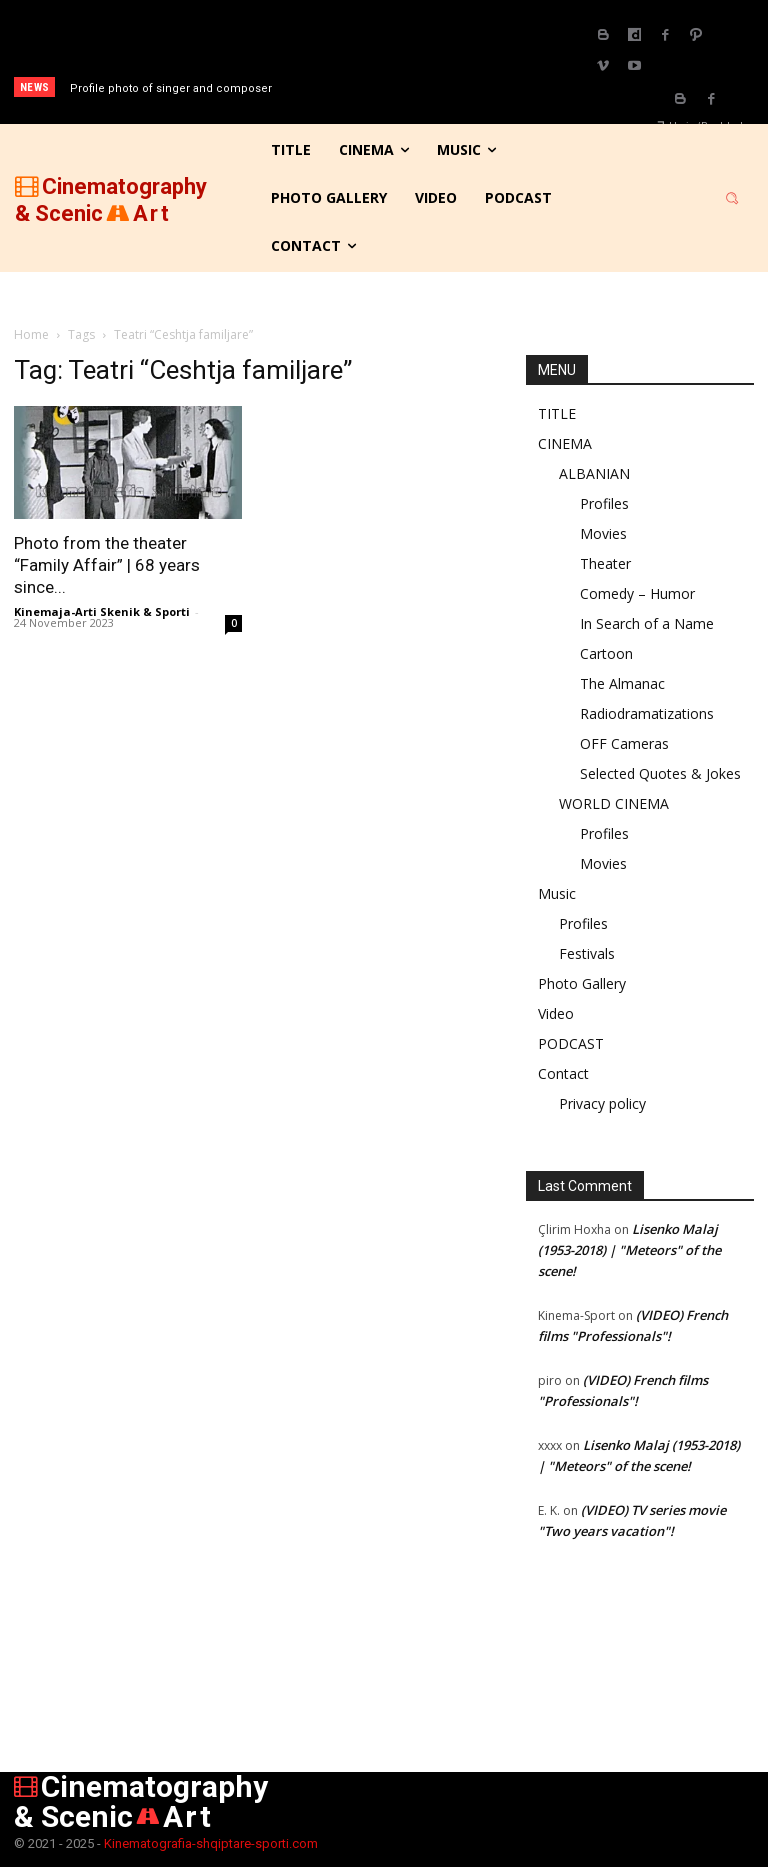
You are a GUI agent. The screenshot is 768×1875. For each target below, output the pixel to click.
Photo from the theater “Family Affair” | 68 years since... (107, 565)
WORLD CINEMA (614, 803)
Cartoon (606, 653)
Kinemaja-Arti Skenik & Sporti (102, 611)
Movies (603, 533)
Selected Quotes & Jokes (660, 773)
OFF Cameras (624, 743)
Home (31, 334)
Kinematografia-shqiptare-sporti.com (211, 1843)
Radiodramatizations (647, 713)
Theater (605, 563)
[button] (732, 198)
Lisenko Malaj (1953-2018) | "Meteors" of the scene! (629, 1250)
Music (557, 893)
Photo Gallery (582, 983)
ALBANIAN (594, 473)
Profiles (604, 503)
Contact (563, 1073)
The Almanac (622, 683)
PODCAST (571, 1043)
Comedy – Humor (637, 593)
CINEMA (565, 443)
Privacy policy (602, 1103)
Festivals (587, 953)
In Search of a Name (647, 623)
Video (556, 1013)
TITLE (557, 413)
